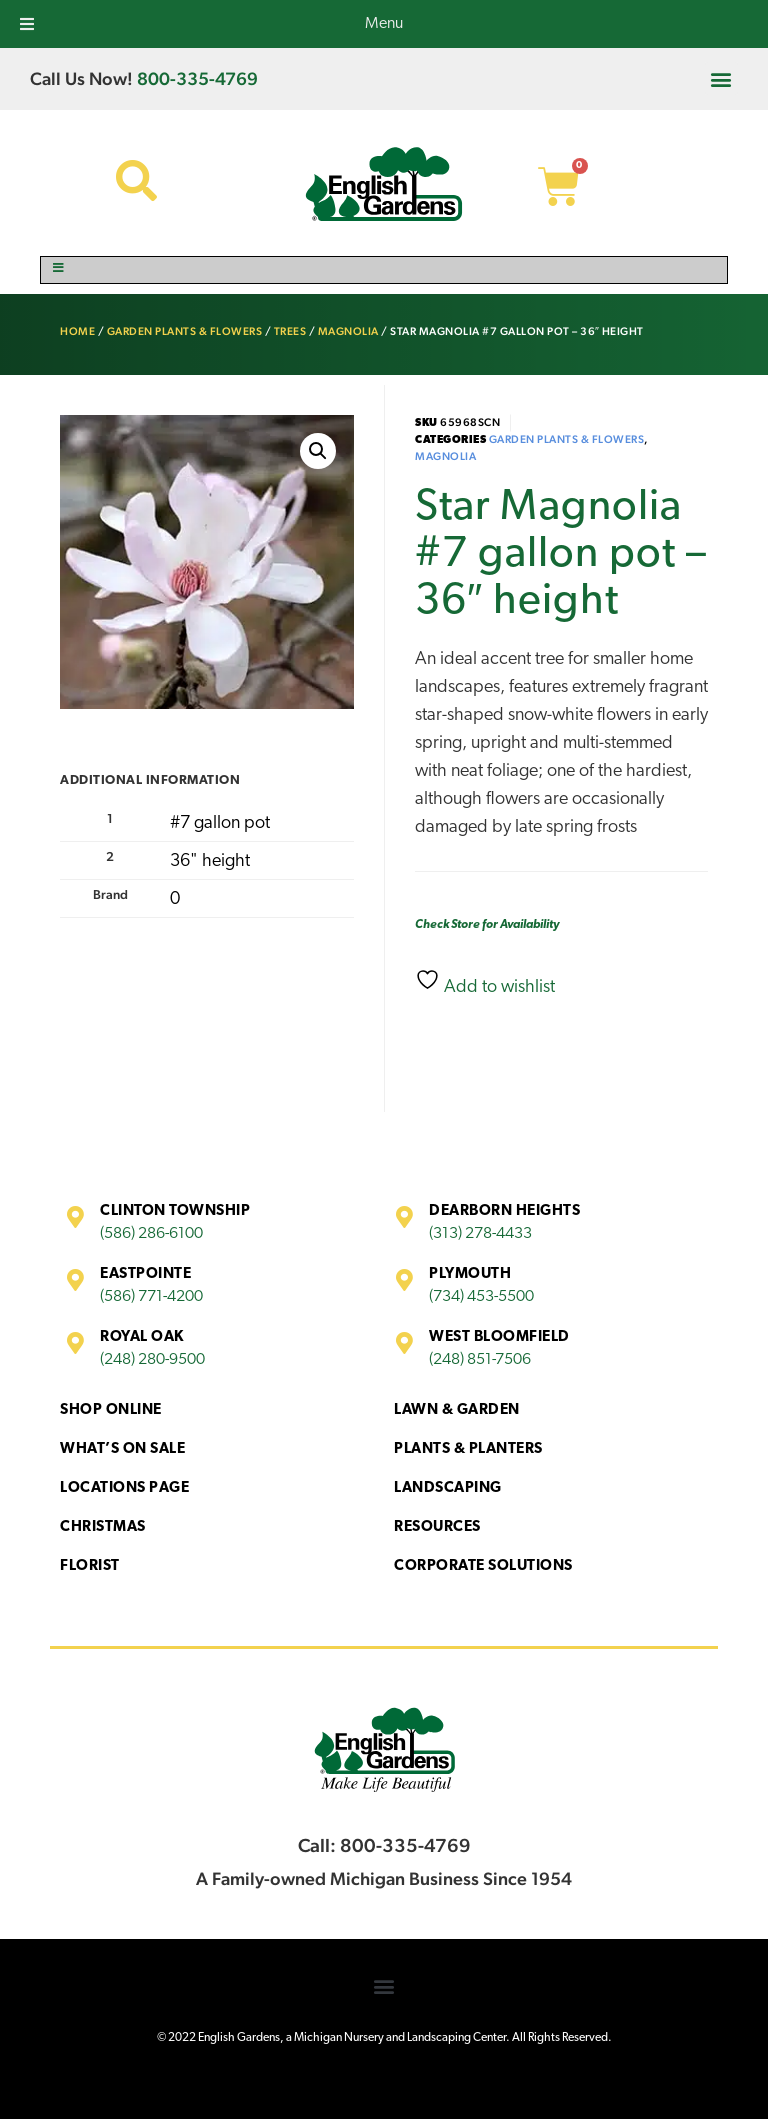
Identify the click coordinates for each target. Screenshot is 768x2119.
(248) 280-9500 (152, 1360)
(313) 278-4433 (480, 1234)
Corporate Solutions (483, 1566)
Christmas (103, 1527)
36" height (210, 861)
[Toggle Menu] (384, 270)
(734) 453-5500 (481, 1297)
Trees (290, 331)
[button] (721, 78)
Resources (437, 1527)
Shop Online (111, 1410)
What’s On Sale (122, 1449)
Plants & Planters (468, 1449)
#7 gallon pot (220, 823)
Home (77, 331)
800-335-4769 (197, 78)
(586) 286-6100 (151, 1234)
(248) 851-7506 (480, 1360)
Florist (90, 1566)
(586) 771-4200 (151, 1297)
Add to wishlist (485, 982)
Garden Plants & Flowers (185, 331)
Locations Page (124, 1488)
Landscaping (448, 1488)
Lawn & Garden (457, 1410)
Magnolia (348, 331)
